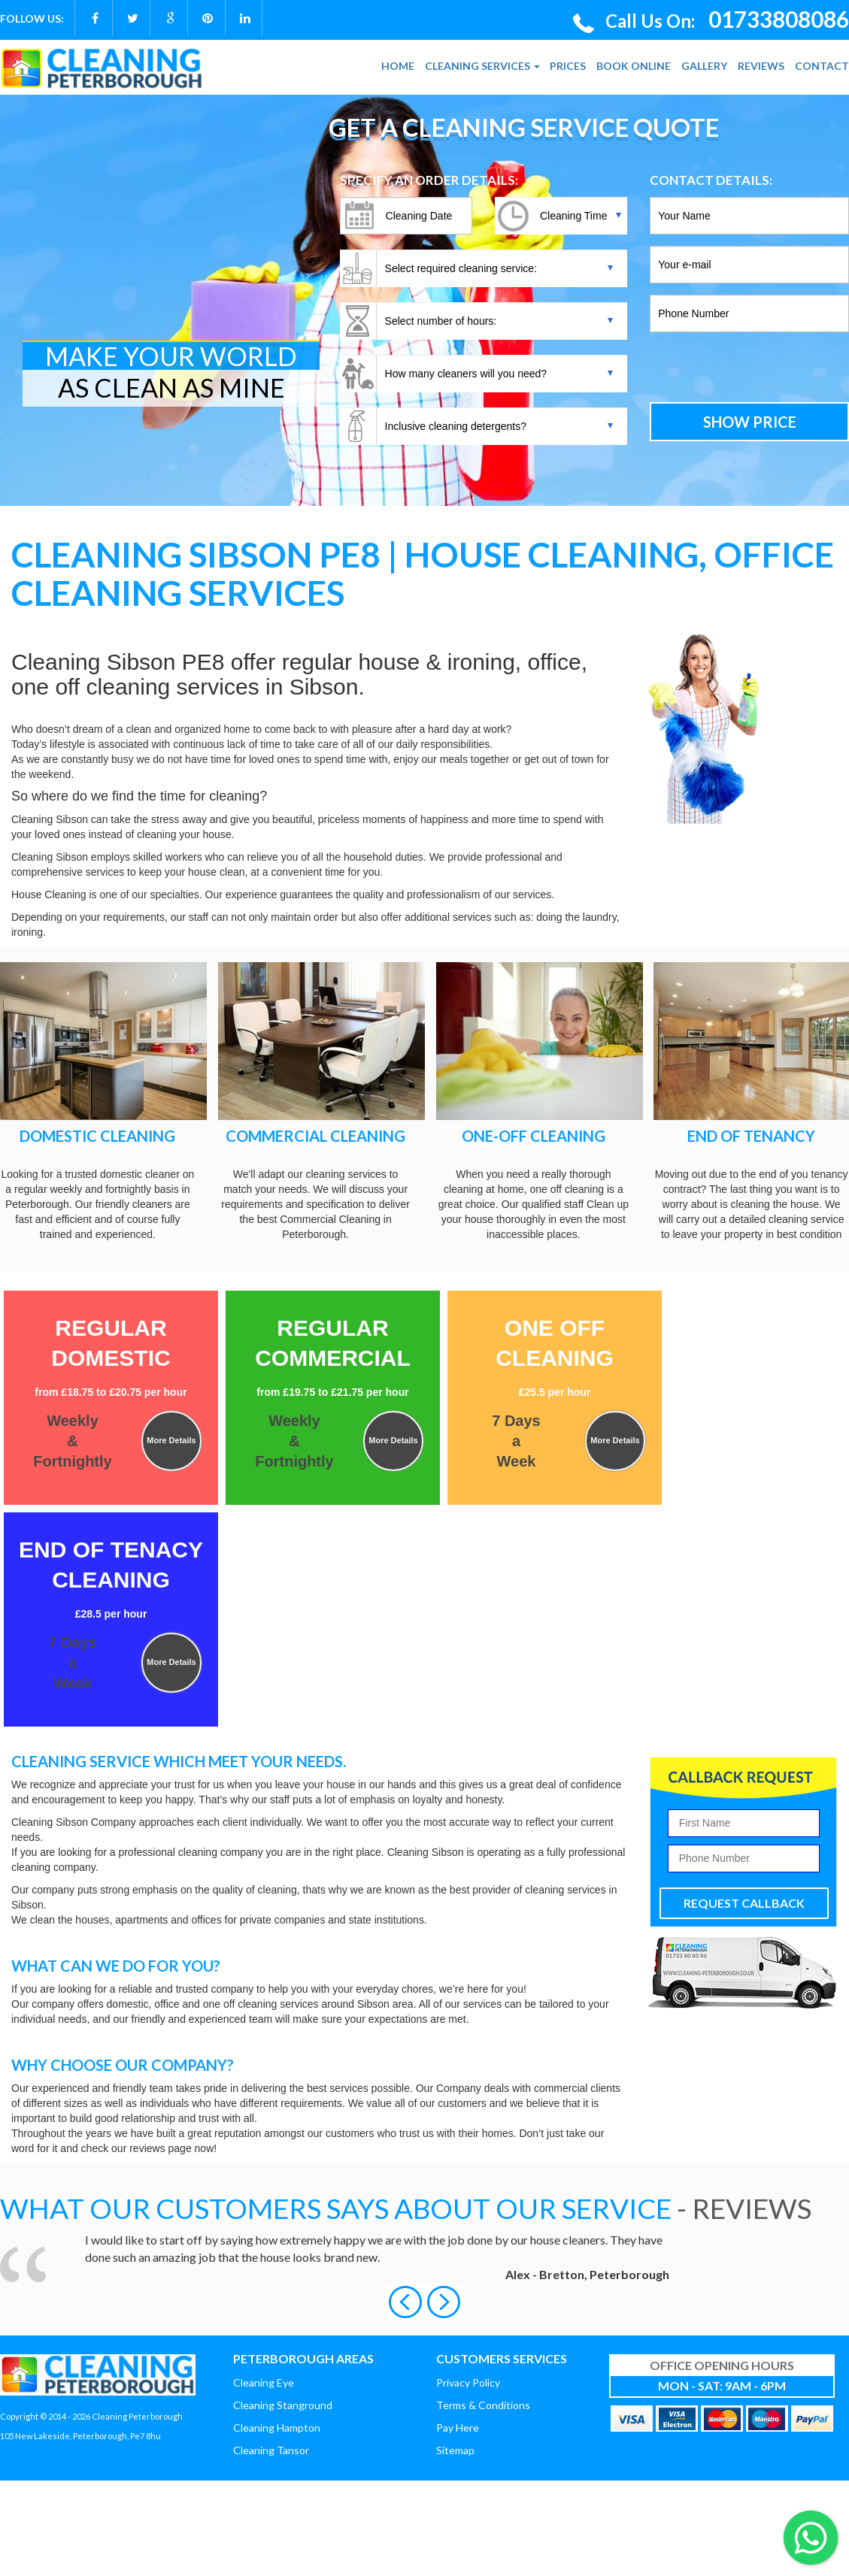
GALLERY (704, 65)
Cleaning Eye (263, 2382)
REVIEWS (761, 65)
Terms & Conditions (483, 2405)
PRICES (568, 65)
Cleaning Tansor (271, 2450)
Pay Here (457, 2427)
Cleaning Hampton (276, 2427)
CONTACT (822, 65)
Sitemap (455, 2450)
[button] (406, 2301)
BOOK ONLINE (633, 65)
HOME (397, 65)
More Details (171, 1440)
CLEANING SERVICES (482, 65)
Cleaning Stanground (282, 2405)
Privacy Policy (468, 2382)
